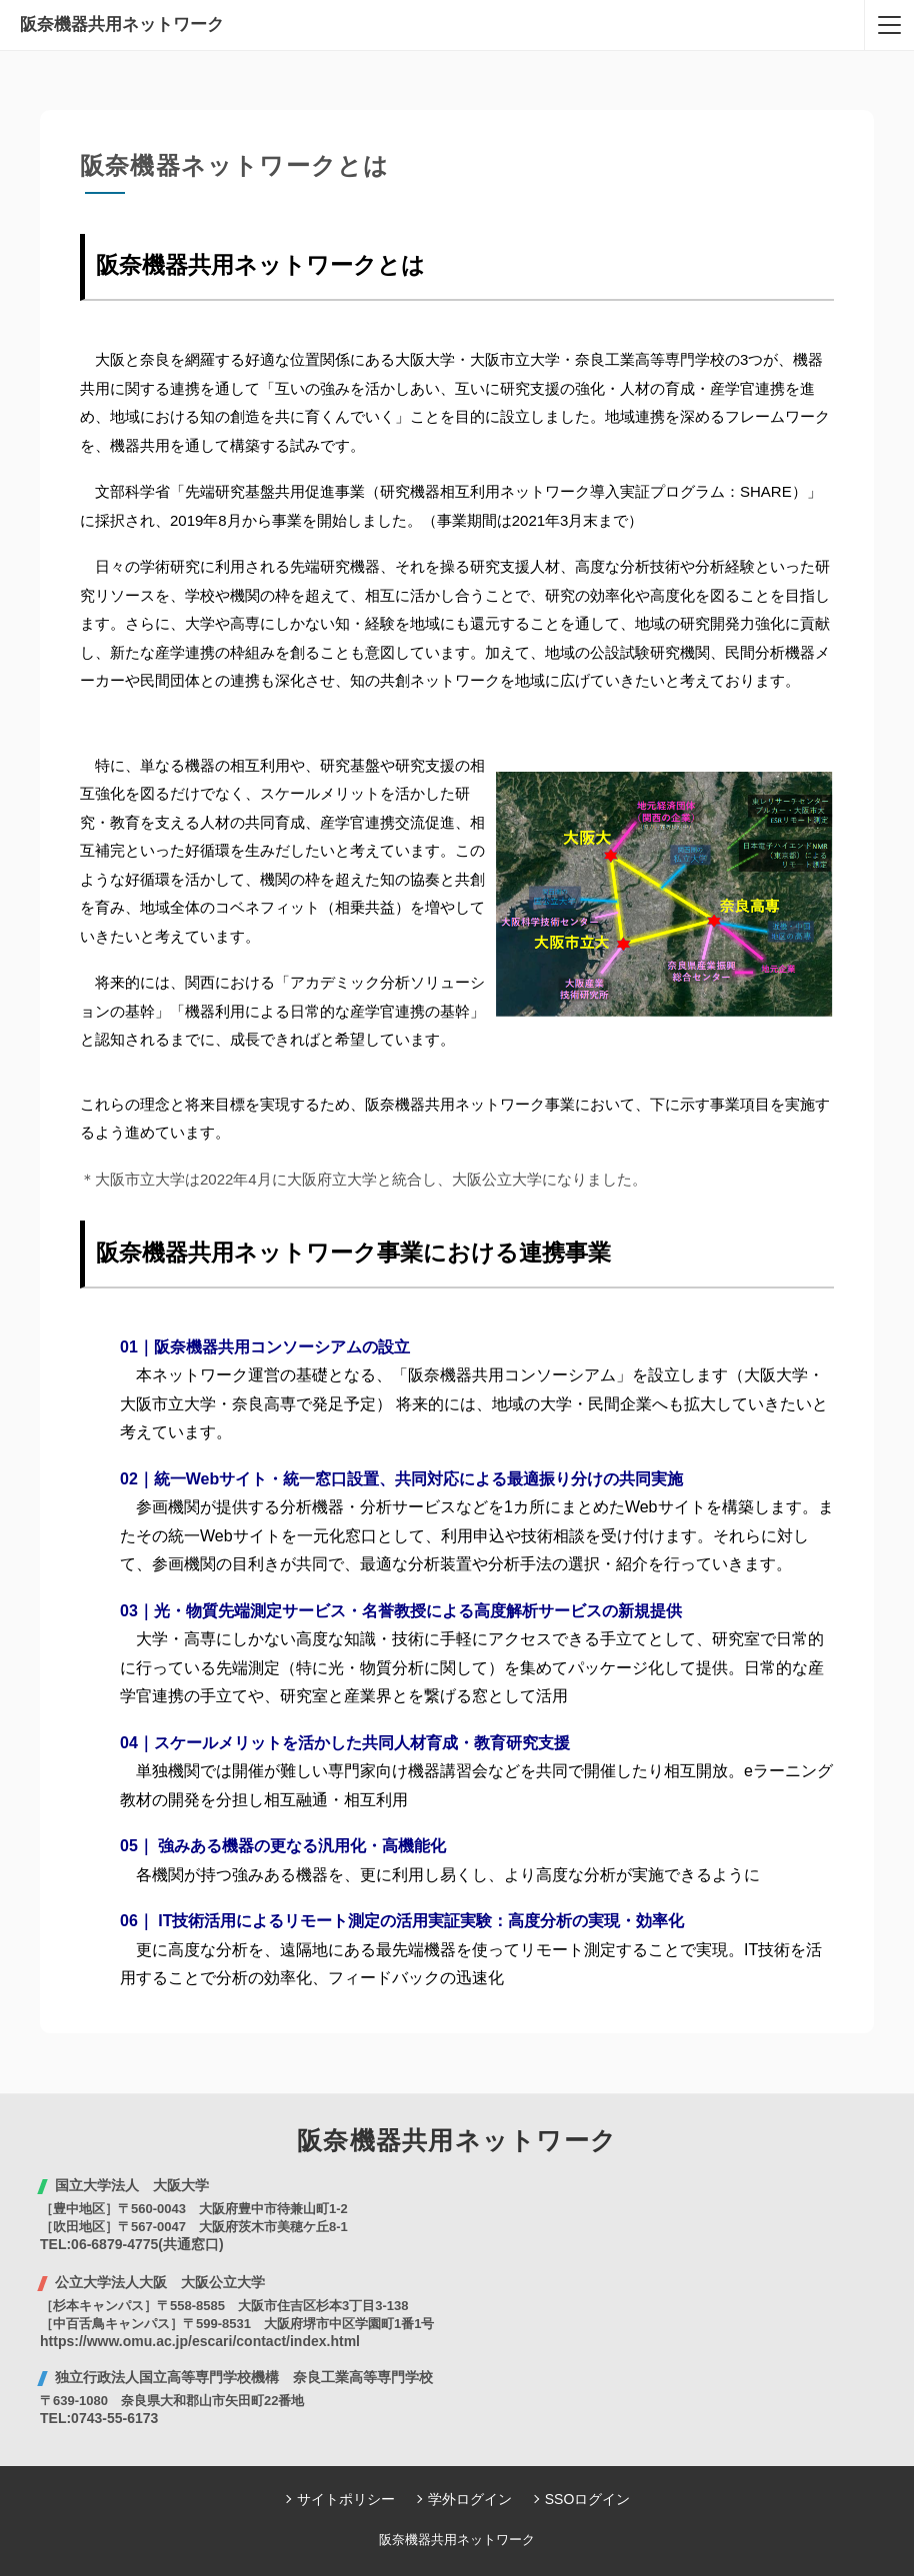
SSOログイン (588, 2499)
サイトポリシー (346, 2499)
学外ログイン (470, 2499)
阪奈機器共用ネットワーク (122, 24)
